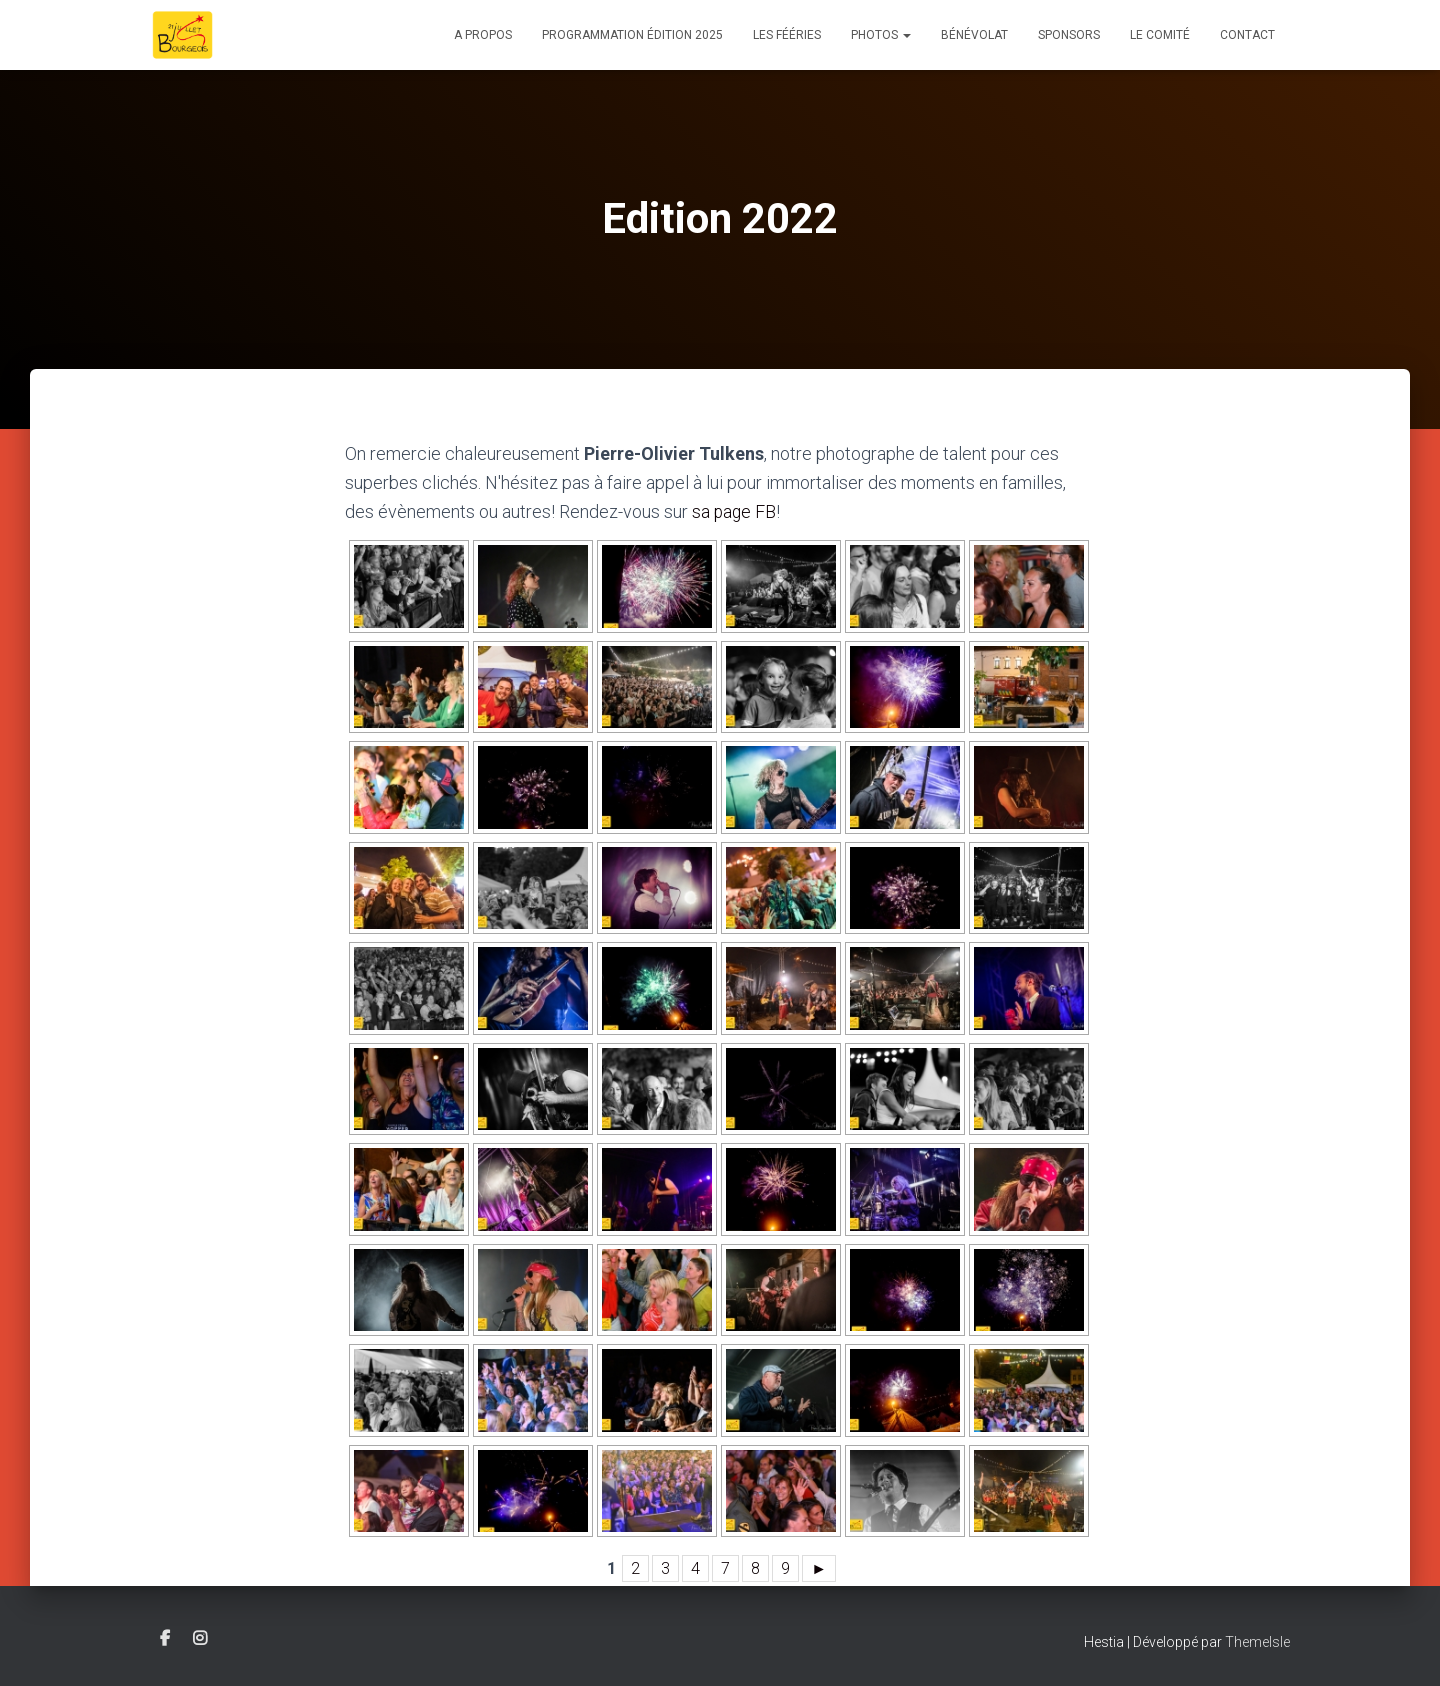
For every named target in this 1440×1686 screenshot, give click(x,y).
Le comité (1160, 35)
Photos (881, 35)
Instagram (200, 1638)
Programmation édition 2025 (632, 35)
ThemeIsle (1257, 1641)
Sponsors (1069, 35)
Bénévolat (974, 35)
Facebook (165, 1638)
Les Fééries (787, 35)
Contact (1247, 35)
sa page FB (735, 511)
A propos (483, 35)
